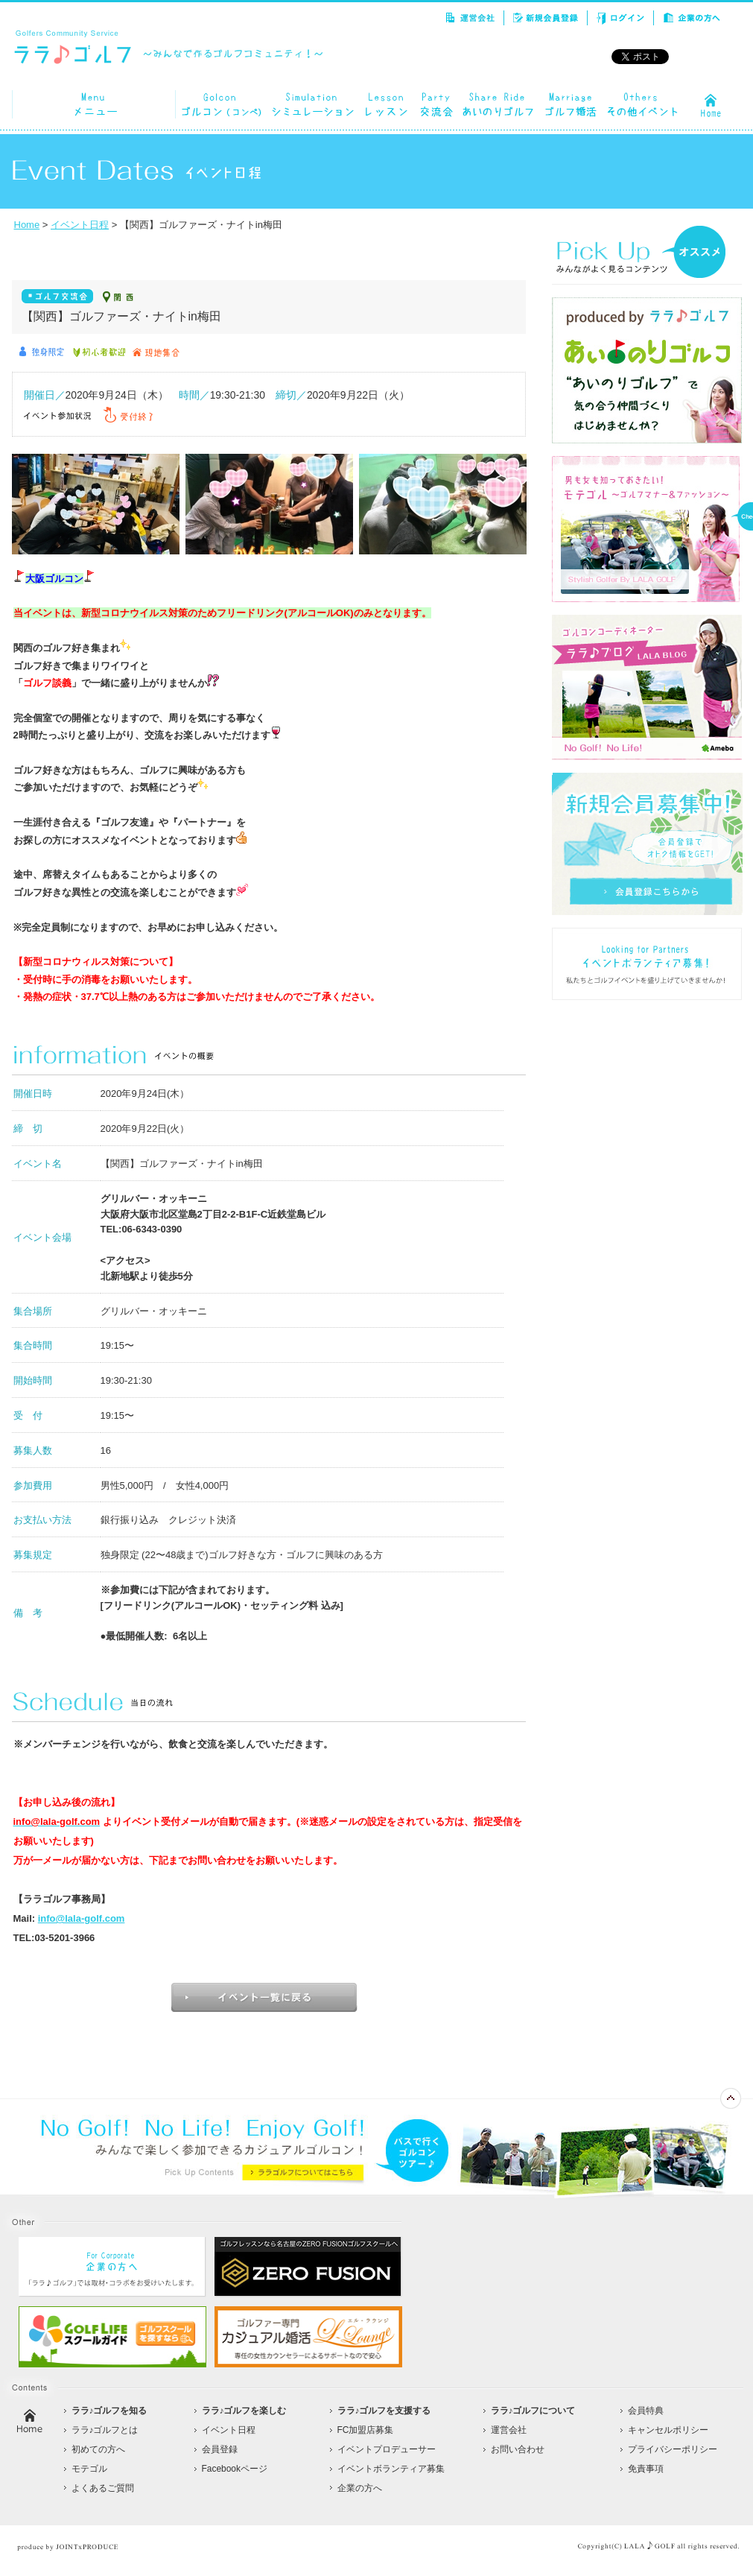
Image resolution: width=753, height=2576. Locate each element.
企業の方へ (359, 2488)
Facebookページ (235, 2468)
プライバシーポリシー (672, 2449)
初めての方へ (98, 2449)
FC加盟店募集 (365, 2430)
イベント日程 (80, 224)
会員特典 (646, 2410)
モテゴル (89, 2468)
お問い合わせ (517, 2449)
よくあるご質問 (103, 2488)
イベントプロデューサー (386, 2449)
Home (27, 224)
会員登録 (220, 2449)
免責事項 (646, 2468)
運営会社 (509, 2430)
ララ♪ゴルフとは (105, 2430)
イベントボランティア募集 (391, 2468)
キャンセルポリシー (668, 2430)
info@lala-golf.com (81, 1918)
